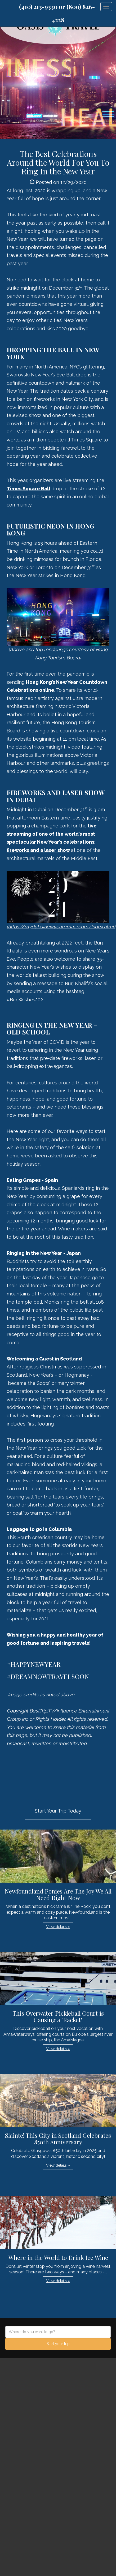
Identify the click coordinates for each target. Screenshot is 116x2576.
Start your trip (58, 2344)
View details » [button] (58, 1927)
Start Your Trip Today (58, 1811)
